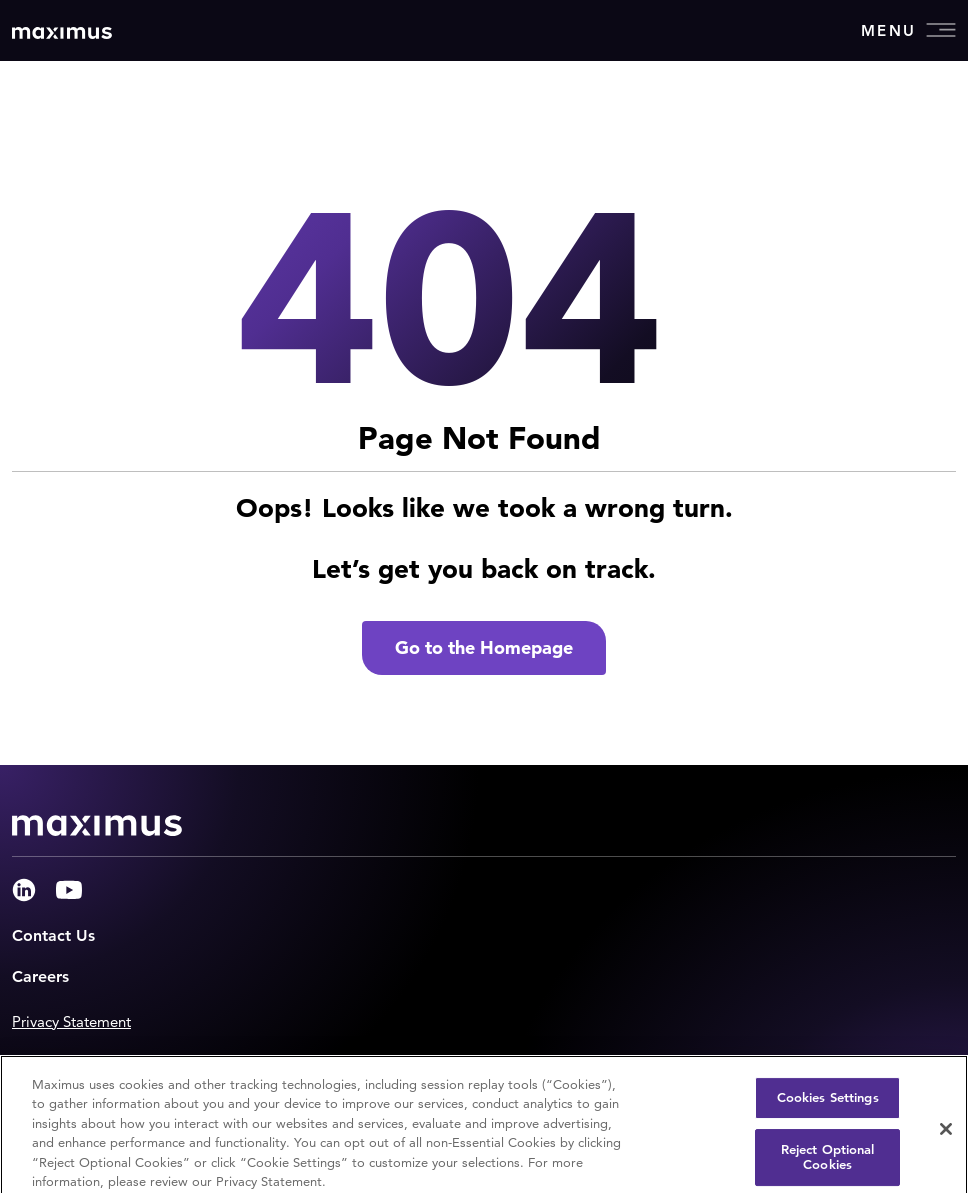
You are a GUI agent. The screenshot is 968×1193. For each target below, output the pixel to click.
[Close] (946, 1136)
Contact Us (53, 935)
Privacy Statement (71, 1021)
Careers (40, 976)
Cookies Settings (828, 1104)
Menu (908, 30)
